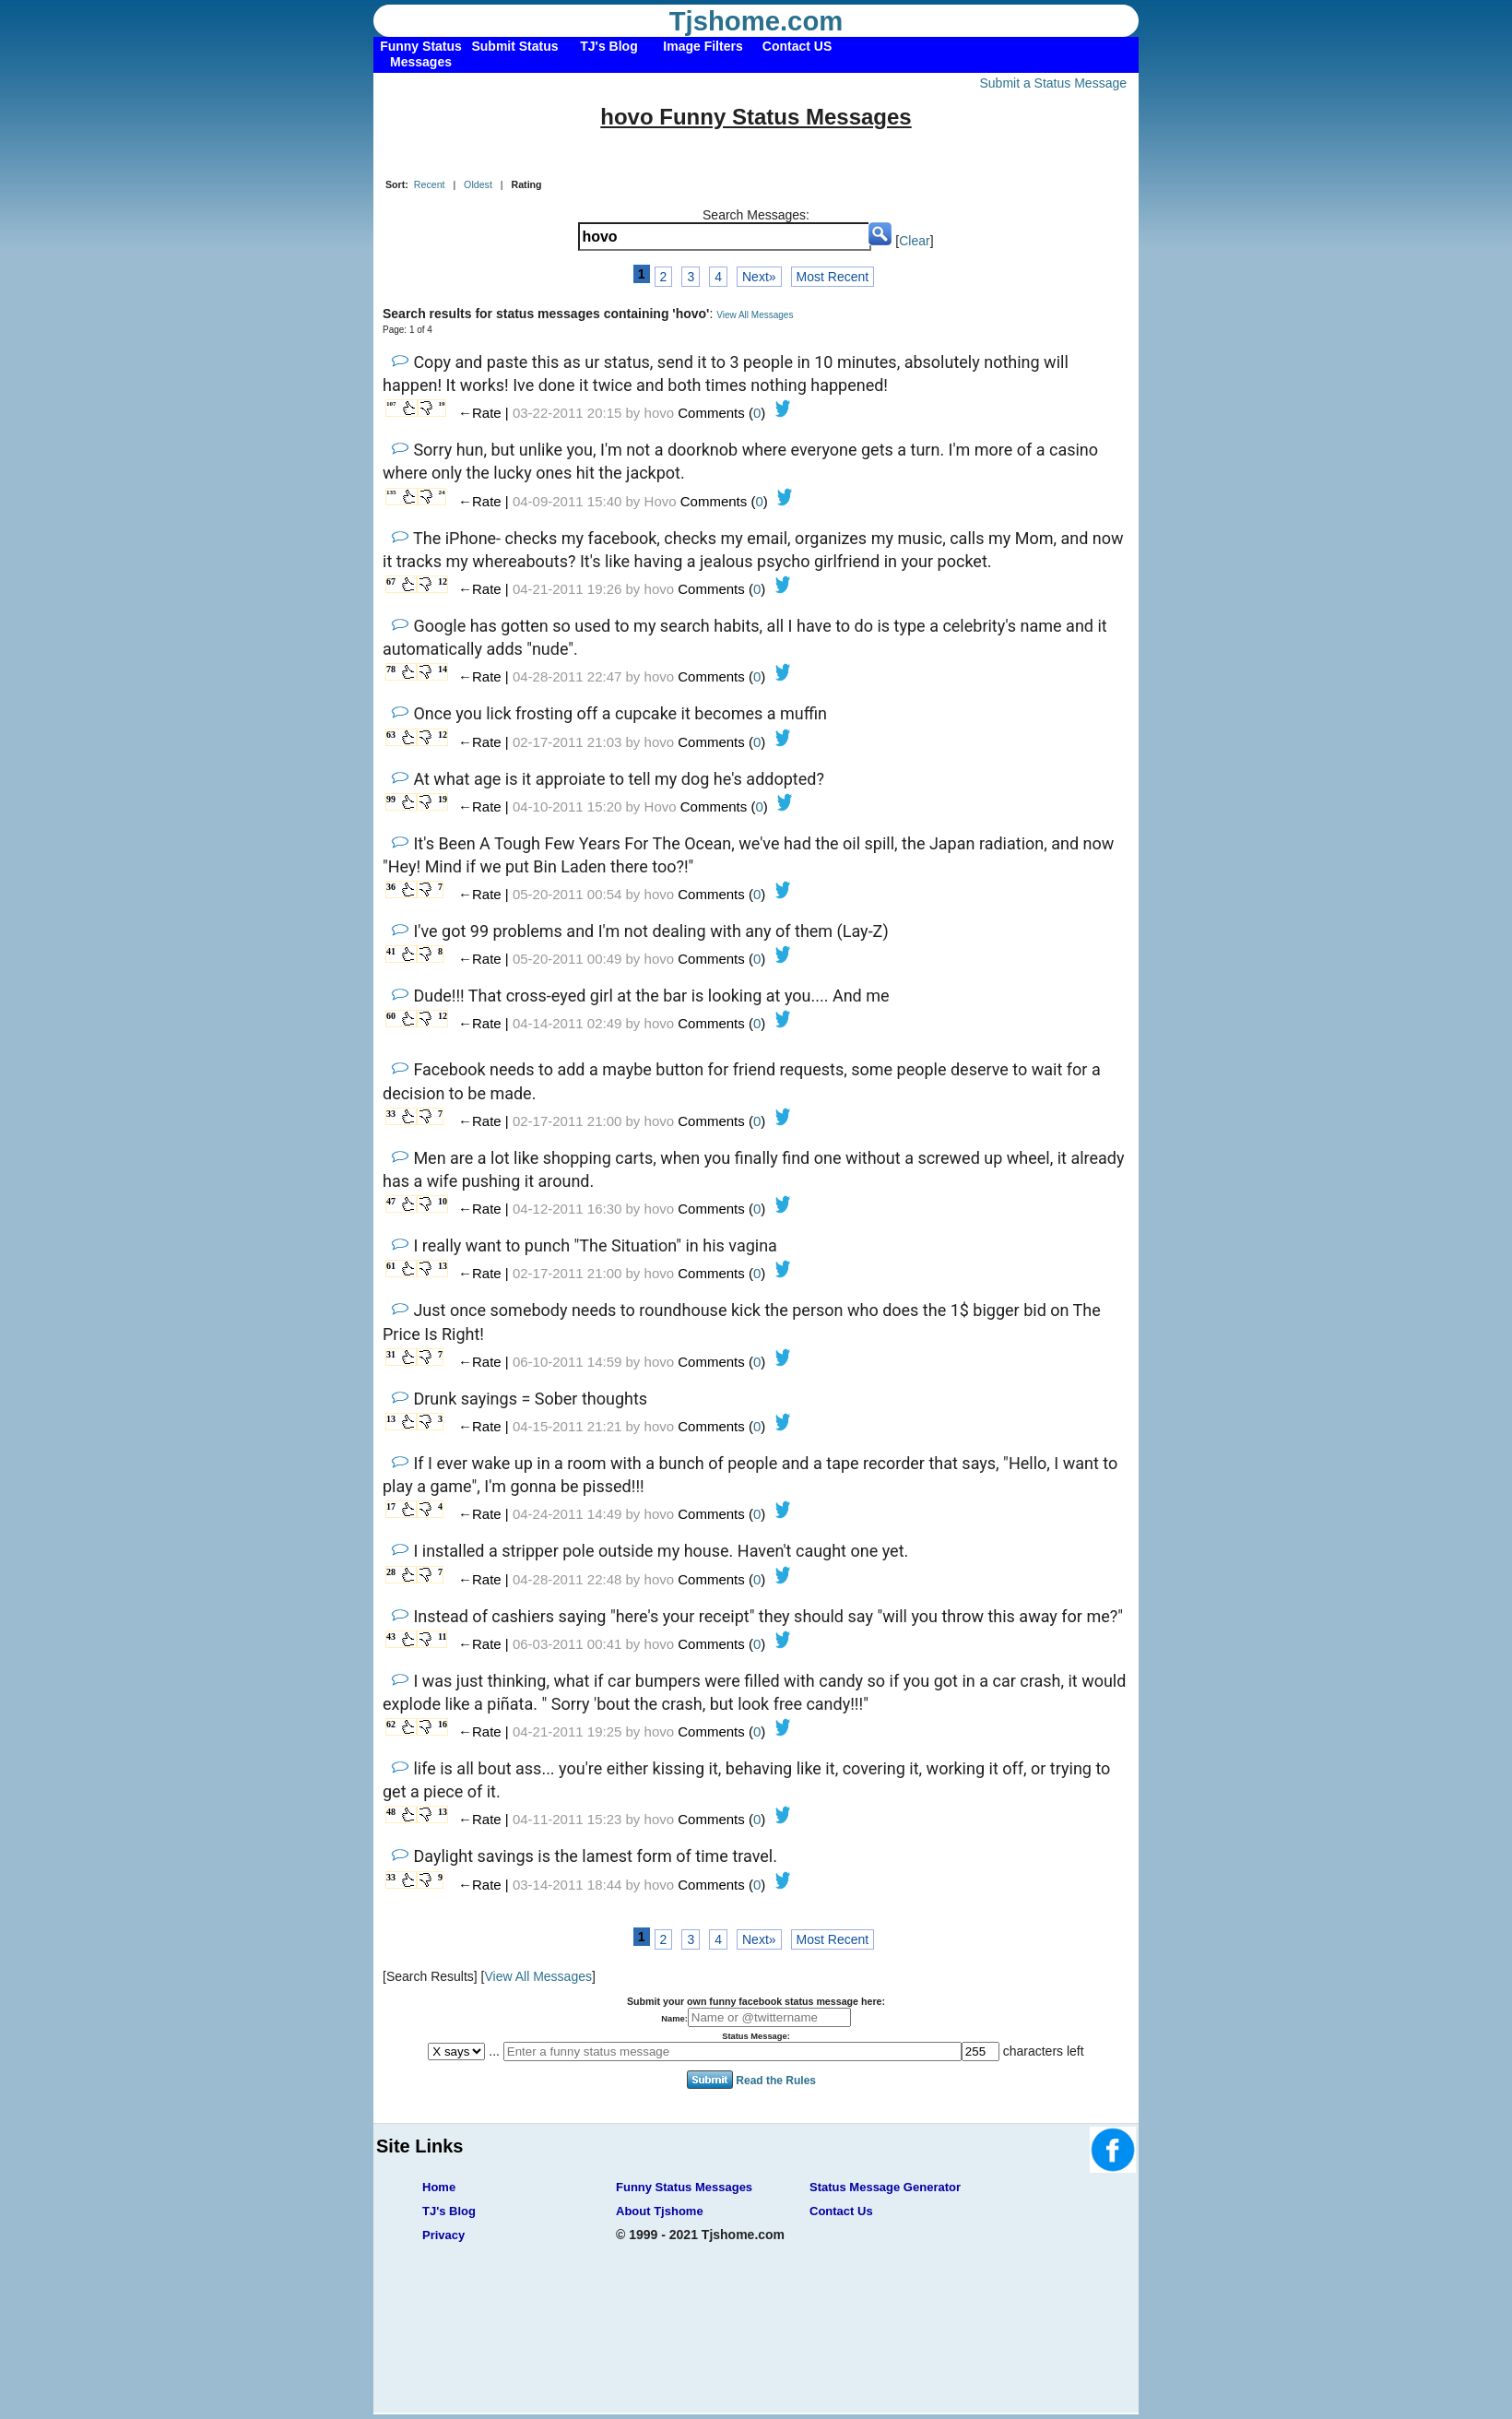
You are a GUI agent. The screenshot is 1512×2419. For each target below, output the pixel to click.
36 (391, 887)
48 (391, 1812)
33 (391, 1114)
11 (442, 1636)
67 (391, 581)
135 (391, 492)
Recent (429, 184)
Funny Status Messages (684, 2187)
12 (442, 581)
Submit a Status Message (1053, 83)
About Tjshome (659, 2211)
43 (391, 1636)
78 (391, 669)
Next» (759, 276)
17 (391, 1506)
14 (442, 669)
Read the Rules (776, 2079)
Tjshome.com (756, 21)
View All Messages (754, 315)
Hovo (660, 501)
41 (391, 951)
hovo (659, 413)
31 (391, 1354)
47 (391, 1201)
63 (391, 734)
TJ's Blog (449, 2211)
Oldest (478, 184)
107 (391, 404)
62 (391, 1724)
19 (442, 404)
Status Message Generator (885, 2187)
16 (442, 1724)
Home (438, 2187)
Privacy (443, 2235)
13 (442, 1266)
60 (391, 1016)
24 (442, 492)
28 (391, 1572)
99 (391, 799)
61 (391, 1266)
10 (442, 1201)
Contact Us (841, 2211)
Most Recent (833, 276)
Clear (914, 240)
